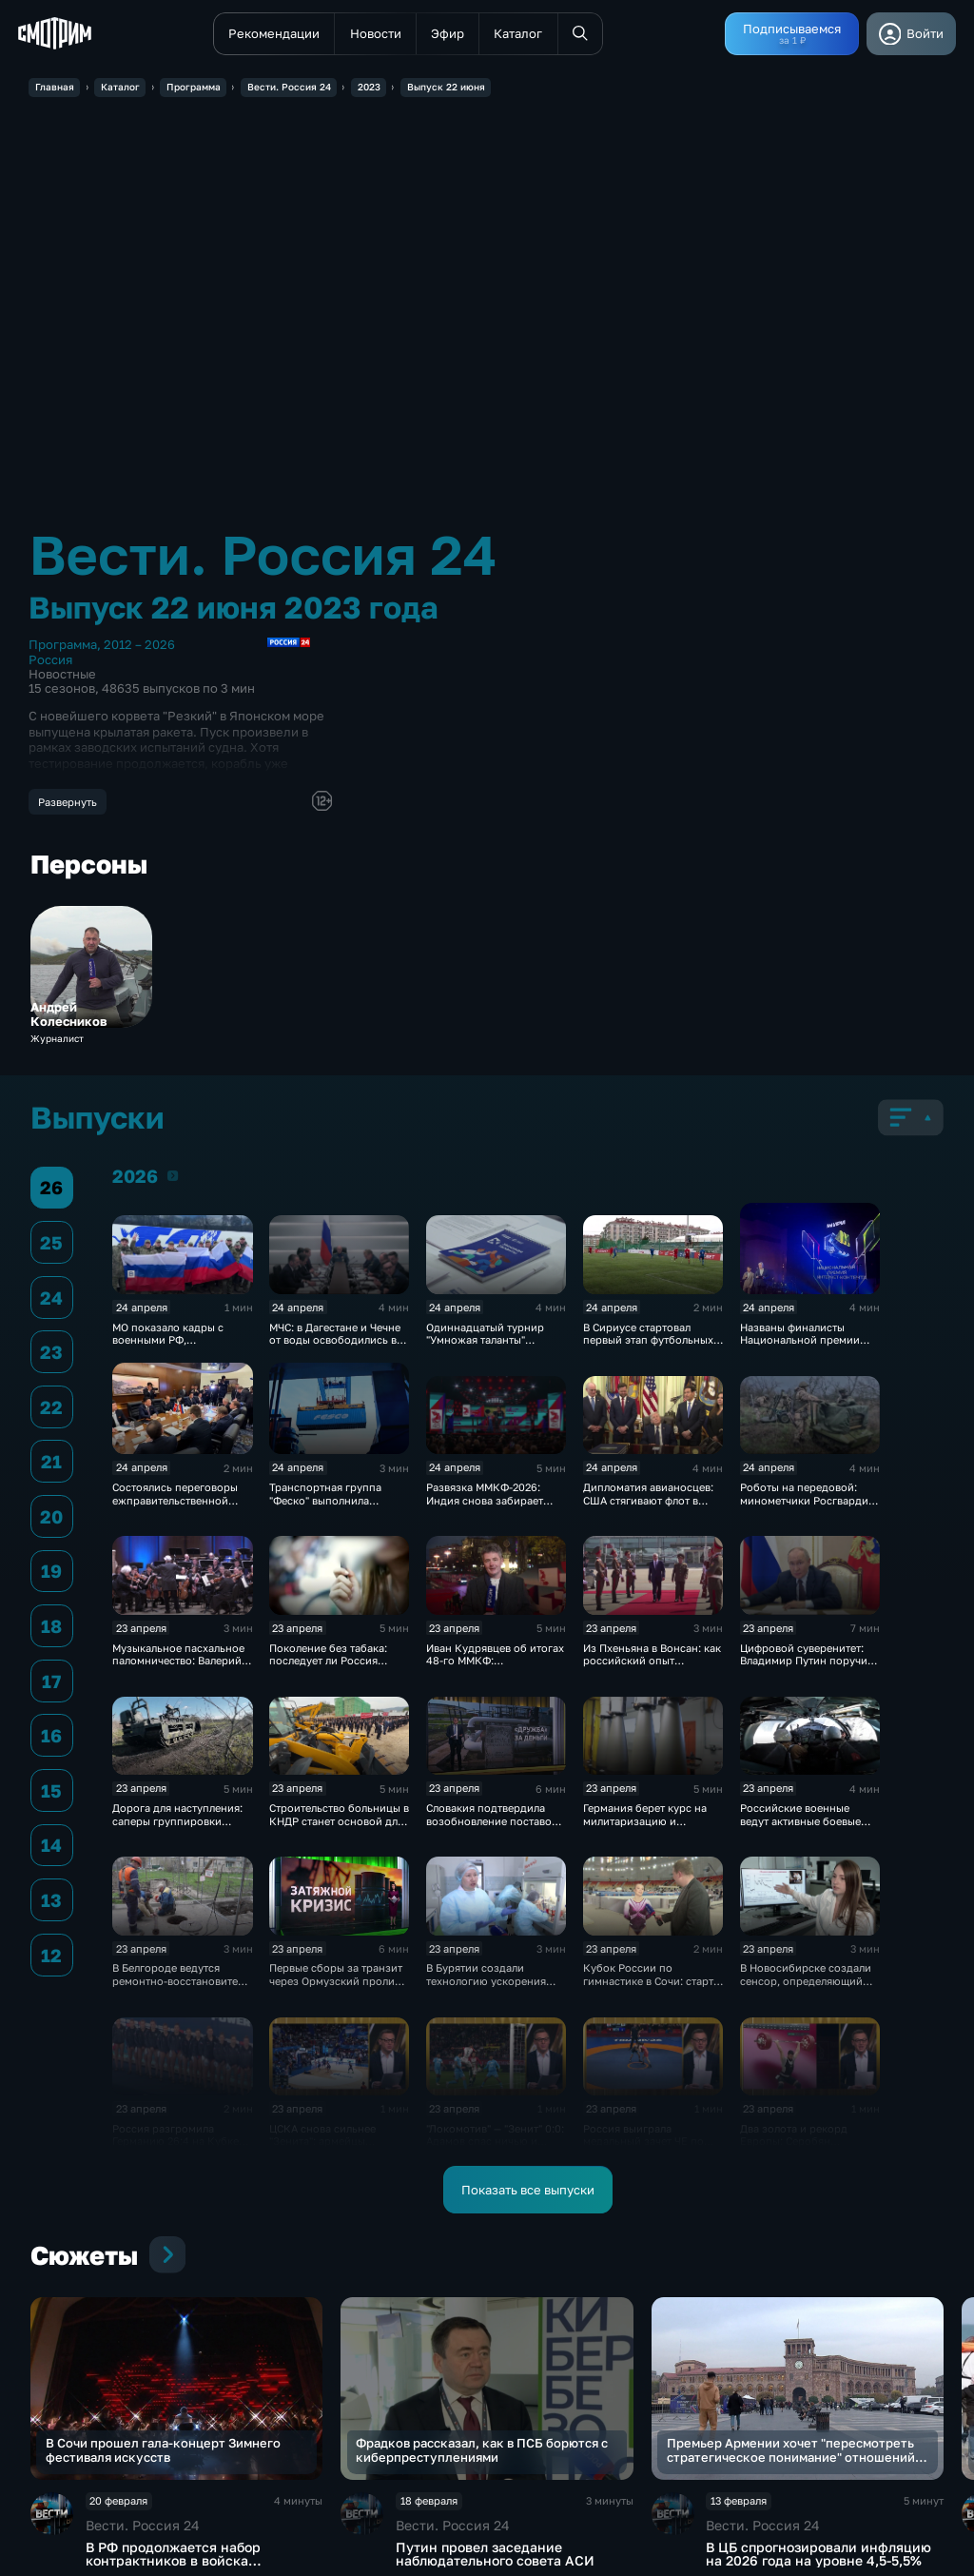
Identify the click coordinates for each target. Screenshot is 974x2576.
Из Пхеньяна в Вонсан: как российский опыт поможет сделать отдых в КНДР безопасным (652, 1667)
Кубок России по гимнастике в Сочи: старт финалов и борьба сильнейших (648, 1986)
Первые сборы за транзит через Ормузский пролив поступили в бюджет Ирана (335, 1986)
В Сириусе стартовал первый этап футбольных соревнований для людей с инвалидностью (649, 1346)
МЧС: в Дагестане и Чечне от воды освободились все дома (338, 1340)
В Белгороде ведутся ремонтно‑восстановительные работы (190, 1980)
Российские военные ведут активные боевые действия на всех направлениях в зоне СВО (806, 1826)
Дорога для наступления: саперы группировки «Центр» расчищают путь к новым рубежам (181, 1826)
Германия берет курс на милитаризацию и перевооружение (645, 1820)
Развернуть (67, 802)
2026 (172, 1175)
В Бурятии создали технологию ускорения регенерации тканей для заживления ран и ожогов (494, 1986)
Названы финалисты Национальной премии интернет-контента (800, 1340)
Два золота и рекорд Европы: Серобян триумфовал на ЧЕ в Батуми (793, 2147)
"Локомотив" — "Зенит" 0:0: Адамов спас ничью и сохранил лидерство (495, 2141)
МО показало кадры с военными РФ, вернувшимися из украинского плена (168, 1346)
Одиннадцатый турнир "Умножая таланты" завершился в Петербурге (492, 1340)
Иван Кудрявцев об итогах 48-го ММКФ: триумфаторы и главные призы (495, 1667)
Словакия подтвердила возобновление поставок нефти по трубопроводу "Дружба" (491, 1826)
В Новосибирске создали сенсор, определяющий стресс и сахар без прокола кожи (805, 1986)
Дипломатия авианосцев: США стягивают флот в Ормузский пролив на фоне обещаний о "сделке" (652, 1506)
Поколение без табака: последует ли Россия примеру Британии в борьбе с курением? (328, 1667)
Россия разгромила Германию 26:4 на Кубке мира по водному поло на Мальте (179, 2147)
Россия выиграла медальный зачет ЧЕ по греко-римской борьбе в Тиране (647, 2147)
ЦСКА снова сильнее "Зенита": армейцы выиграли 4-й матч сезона (336, 2141)
